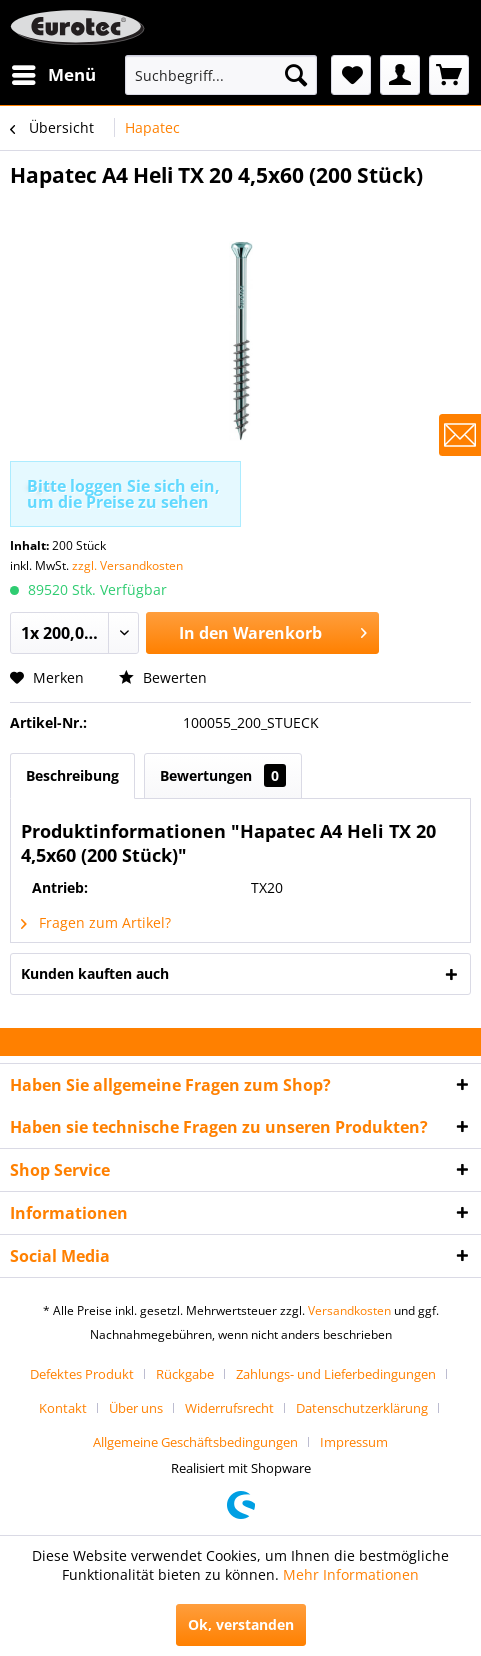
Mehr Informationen (351, 1574)
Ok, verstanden (241, 1624)
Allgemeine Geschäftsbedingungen (195, 1442)
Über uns (136, 1408)
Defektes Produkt (82, 1374)
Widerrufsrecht (229, 1408)
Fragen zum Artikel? (96, 922)
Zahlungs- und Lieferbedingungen (336, 1374)
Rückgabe (185, 1374)
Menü (54, 72)
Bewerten (163, 677)
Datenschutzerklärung (362, 1408)
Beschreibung (72, 775)
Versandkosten (349, 1310)
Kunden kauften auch (95, 973)
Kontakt (63, 1408)
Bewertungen (223, 775)
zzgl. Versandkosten (127, 565)
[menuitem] (53, 75)
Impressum (354, 1442)
